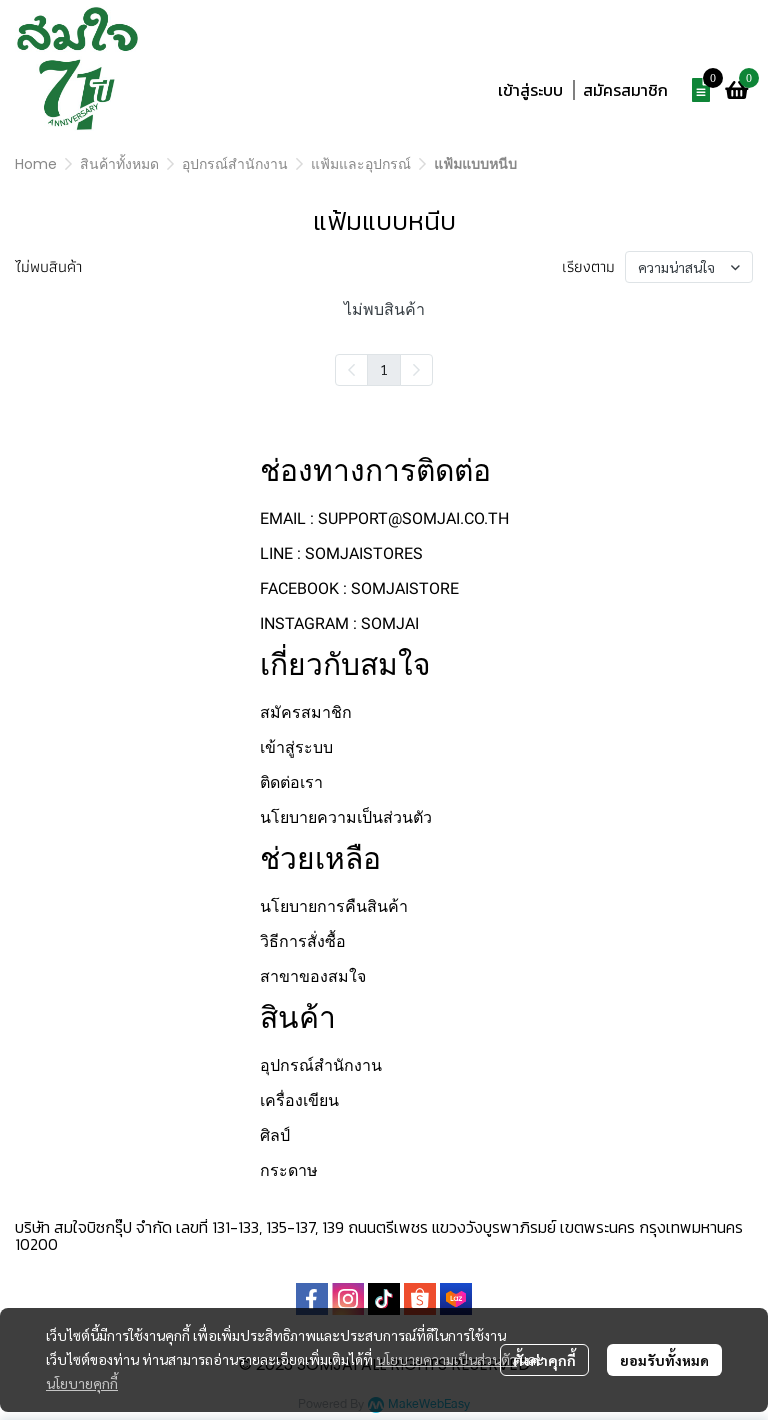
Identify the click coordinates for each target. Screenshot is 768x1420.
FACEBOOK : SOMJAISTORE (359, 588)
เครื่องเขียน (299, 1100)
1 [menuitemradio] (384, 369)
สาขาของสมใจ (313, 976)
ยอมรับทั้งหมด (664, 1360)
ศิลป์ (275, 1135)
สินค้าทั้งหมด (119, 164)
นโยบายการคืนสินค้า (334, 906)
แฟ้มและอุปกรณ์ (361, 164)
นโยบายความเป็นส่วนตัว (446, 1359)
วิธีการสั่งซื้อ (303, 941)
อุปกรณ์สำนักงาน (235, 164)
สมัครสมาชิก (625, 90)
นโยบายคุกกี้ (82, 1383)
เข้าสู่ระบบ (530, 90)
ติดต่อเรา (291, 782)
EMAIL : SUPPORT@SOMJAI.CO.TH (384, 518)
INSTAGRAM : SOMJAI (339, 623)
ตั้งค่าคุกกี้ (544, 1360)
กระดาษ (289, 1170)
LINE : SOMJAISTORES (341, 553)
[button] (628, 44)
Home (36, 164)
